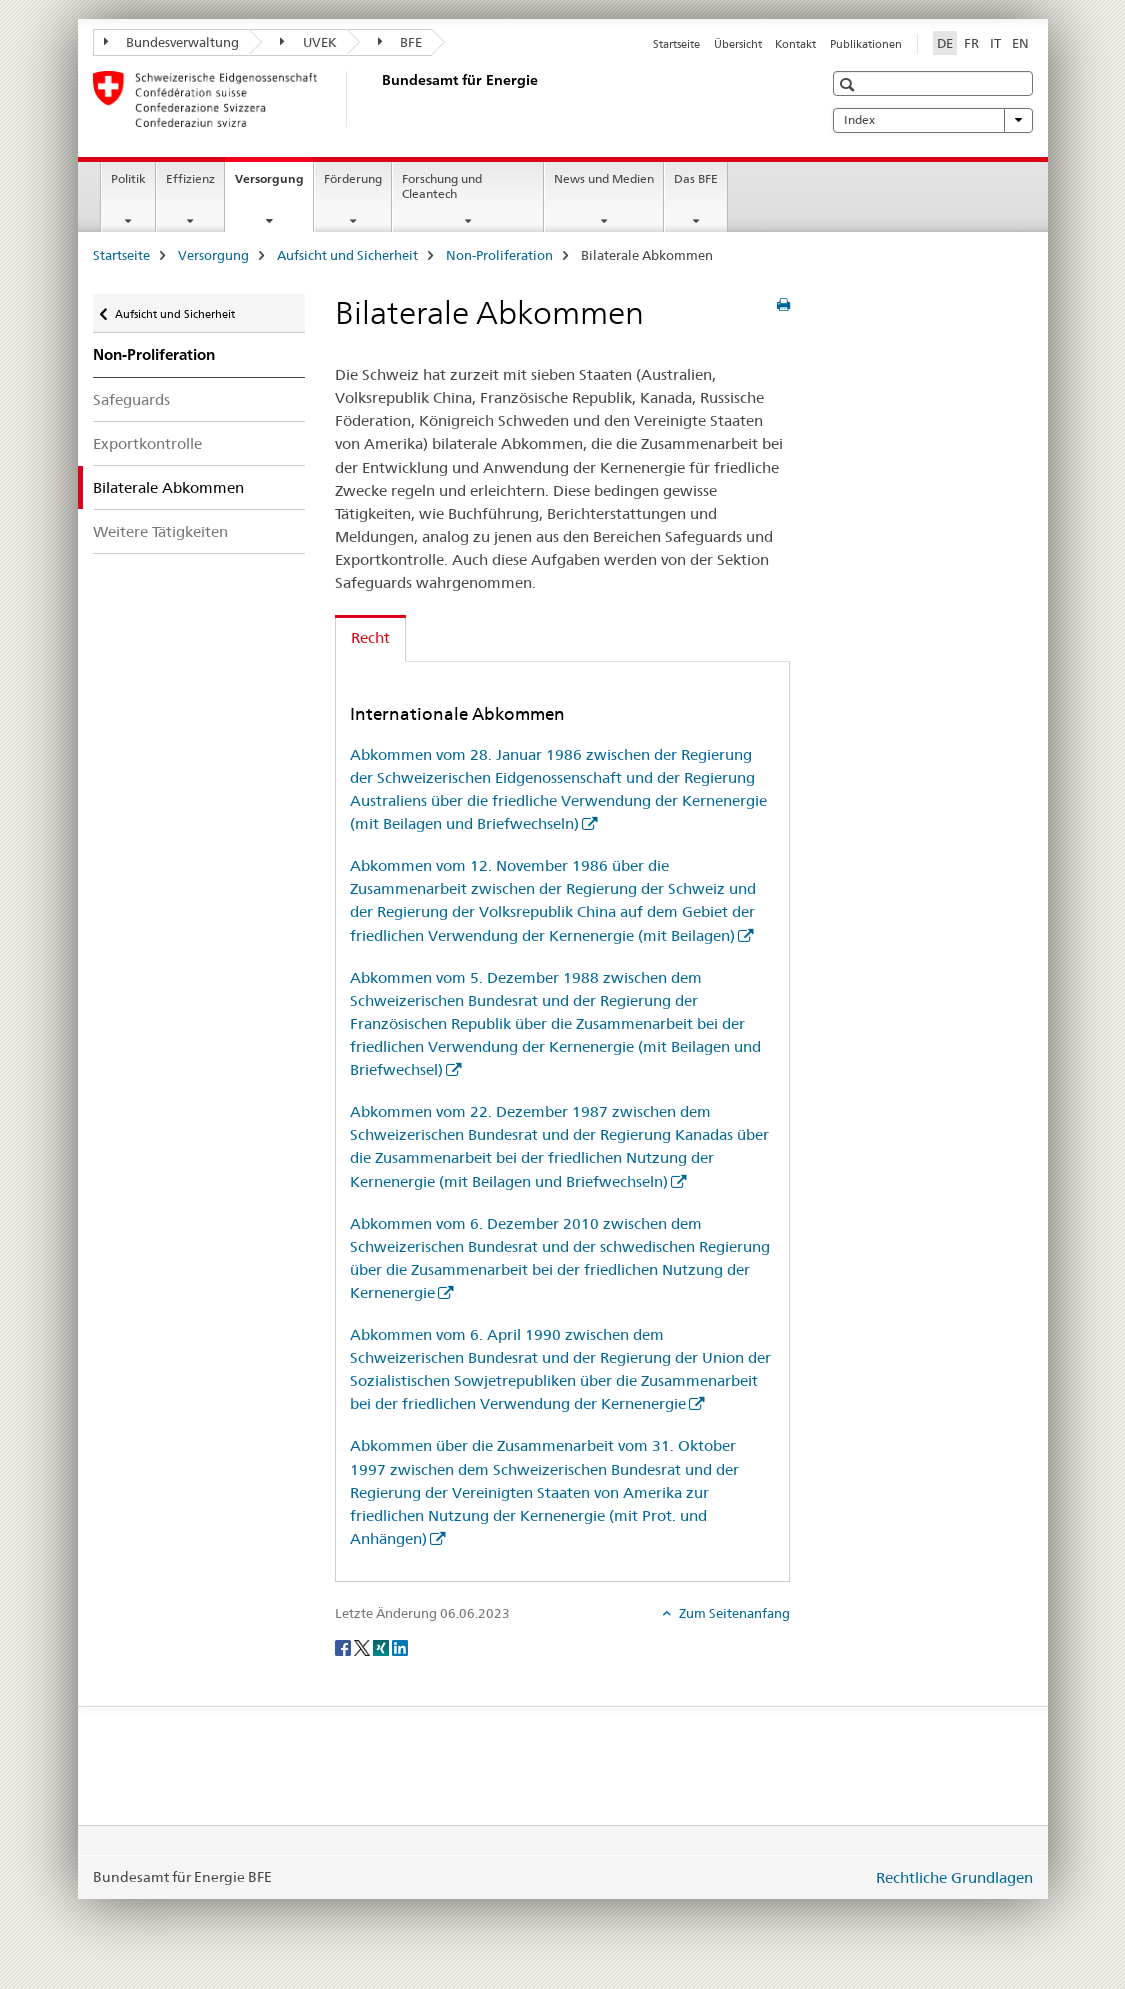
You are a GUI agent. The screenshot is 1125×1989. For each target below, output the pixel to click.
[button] (849, 84)
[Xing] (382, 1646)
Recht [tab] (370, 637)
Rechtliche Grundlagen (954, 1877)
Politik (128, 178)
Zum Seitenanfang (733, 1613)
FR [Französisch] (971, 43)
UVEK (308, 42)
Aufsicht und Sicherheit (347, 255)
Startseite (676, 44)
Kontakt (795, 44)
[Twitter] (363, 1646)
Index (933, 120)
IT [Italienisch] (995, 43)
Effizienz (190, 178)
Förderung (353, 178)
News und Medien (604, 178)
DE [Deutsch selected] (945, 43)
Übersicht (738, 44)
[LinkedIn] (400, 1646)
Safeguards (131, 399)
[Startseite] (378, 99)
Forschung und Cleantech (442, 186)
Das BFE (696, 178)
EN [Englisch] (1020, 43)
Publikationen (866, 44)
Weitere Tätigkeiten (160, 531)
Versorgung (274, 185)
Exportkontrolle (147, 443)
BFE (400, 42)
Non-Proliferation (499, 255)
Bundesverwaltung (172, 42)
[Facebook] (344, 1646)
